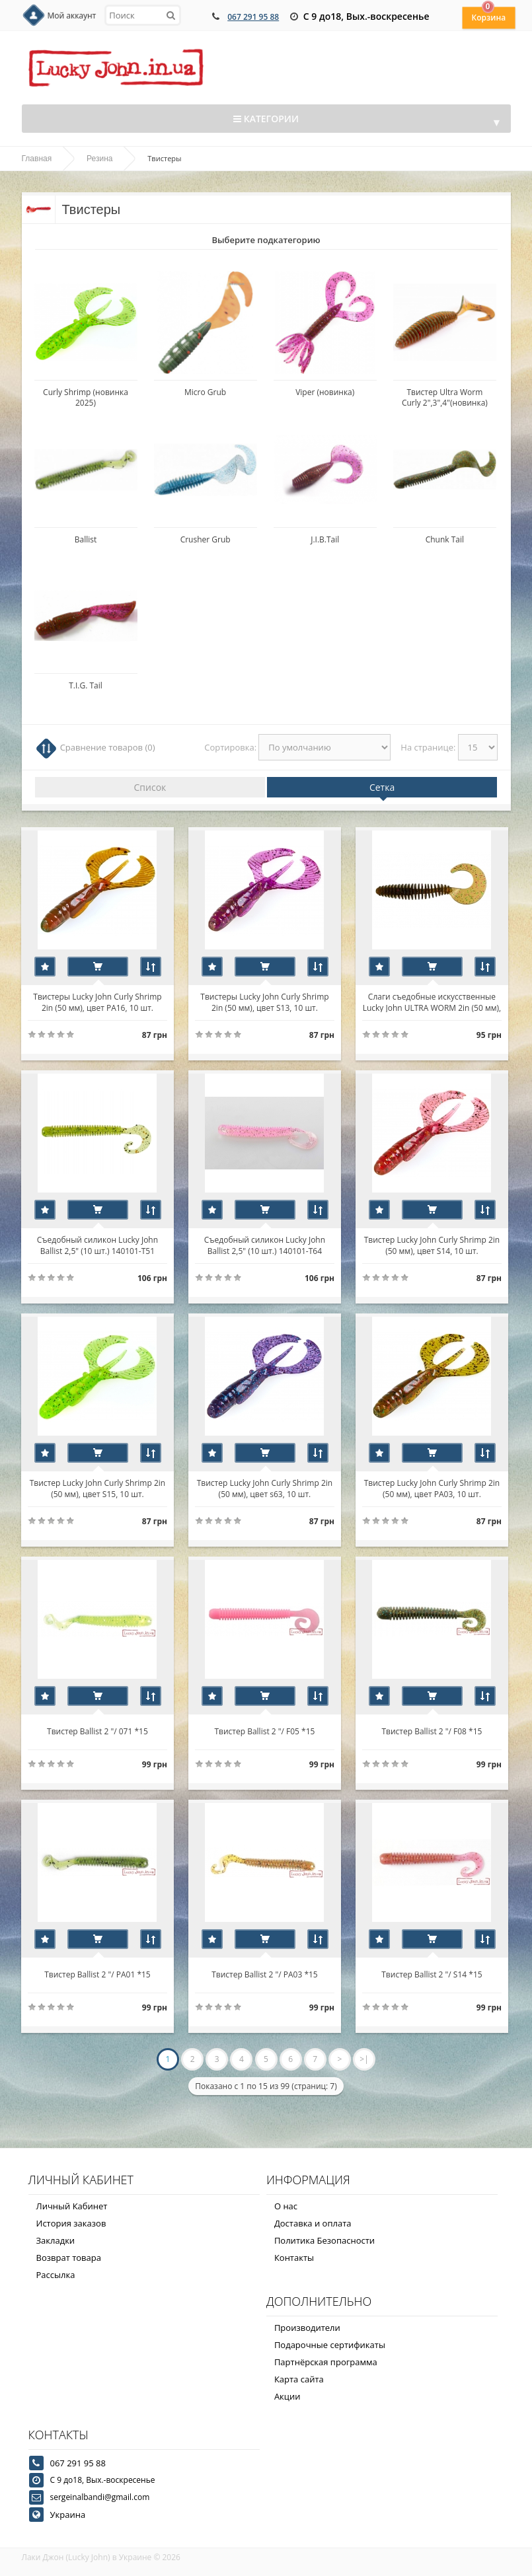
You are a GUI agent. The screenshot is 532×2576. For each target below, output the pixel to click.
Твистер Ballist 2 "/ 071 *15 (98, 1731)
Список (150, 787)
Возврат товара (68, 2257)
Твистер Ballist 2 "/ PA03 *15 (266, 1974)
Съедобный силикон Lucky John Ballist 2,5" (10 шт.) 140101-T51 (97, 1244)
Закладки (55, 2240)
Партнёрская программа (325, 2362)
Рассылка (55, 2275)
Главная (37, 158)
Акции (287, 2396)
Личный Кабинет (72, 2206)
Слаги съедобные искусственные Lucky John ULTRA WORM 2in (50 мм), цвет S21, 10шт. (433, 1001)
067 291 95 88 (253, 16)
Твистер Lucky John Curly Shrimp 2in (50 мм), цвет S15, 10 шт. (97, 1487)
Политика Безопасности (324, 2240)
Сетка (382, 787)
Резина (99, 158)
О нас (285, 2206)
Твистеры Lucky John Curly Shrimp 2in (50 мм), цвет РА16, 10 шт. (98, 1001)
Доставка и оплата (313, 2223)
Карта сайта (299, 2379)
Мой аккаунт (72, 15)
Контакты (294, 2257)
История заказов (71, 2223)
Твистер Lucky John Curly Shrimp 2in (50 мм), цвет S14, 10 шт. (434, 1244)
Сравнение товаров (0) (107, 747)
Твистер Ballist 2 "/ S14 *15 (433, 1974)
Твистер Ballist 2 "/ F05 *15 (265, 1731)
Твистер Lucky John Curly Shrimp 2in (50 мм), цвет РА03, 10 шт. (434, 1487)
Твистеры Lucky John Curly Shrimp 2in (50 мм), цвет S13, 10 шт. (266, 1001)
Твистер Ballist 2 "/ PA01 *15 (98, 1974)
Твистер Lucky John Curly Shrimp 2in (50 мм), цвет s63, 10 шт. (265, 1487)
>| (364, 2059)
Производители (307, 2328)
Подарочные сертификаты (329, 2345)
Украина (68, 2515)
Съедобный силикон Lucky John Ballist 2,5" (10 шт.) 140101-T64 (265, 1244)
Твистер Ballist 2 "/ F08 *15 (433, 1731)
